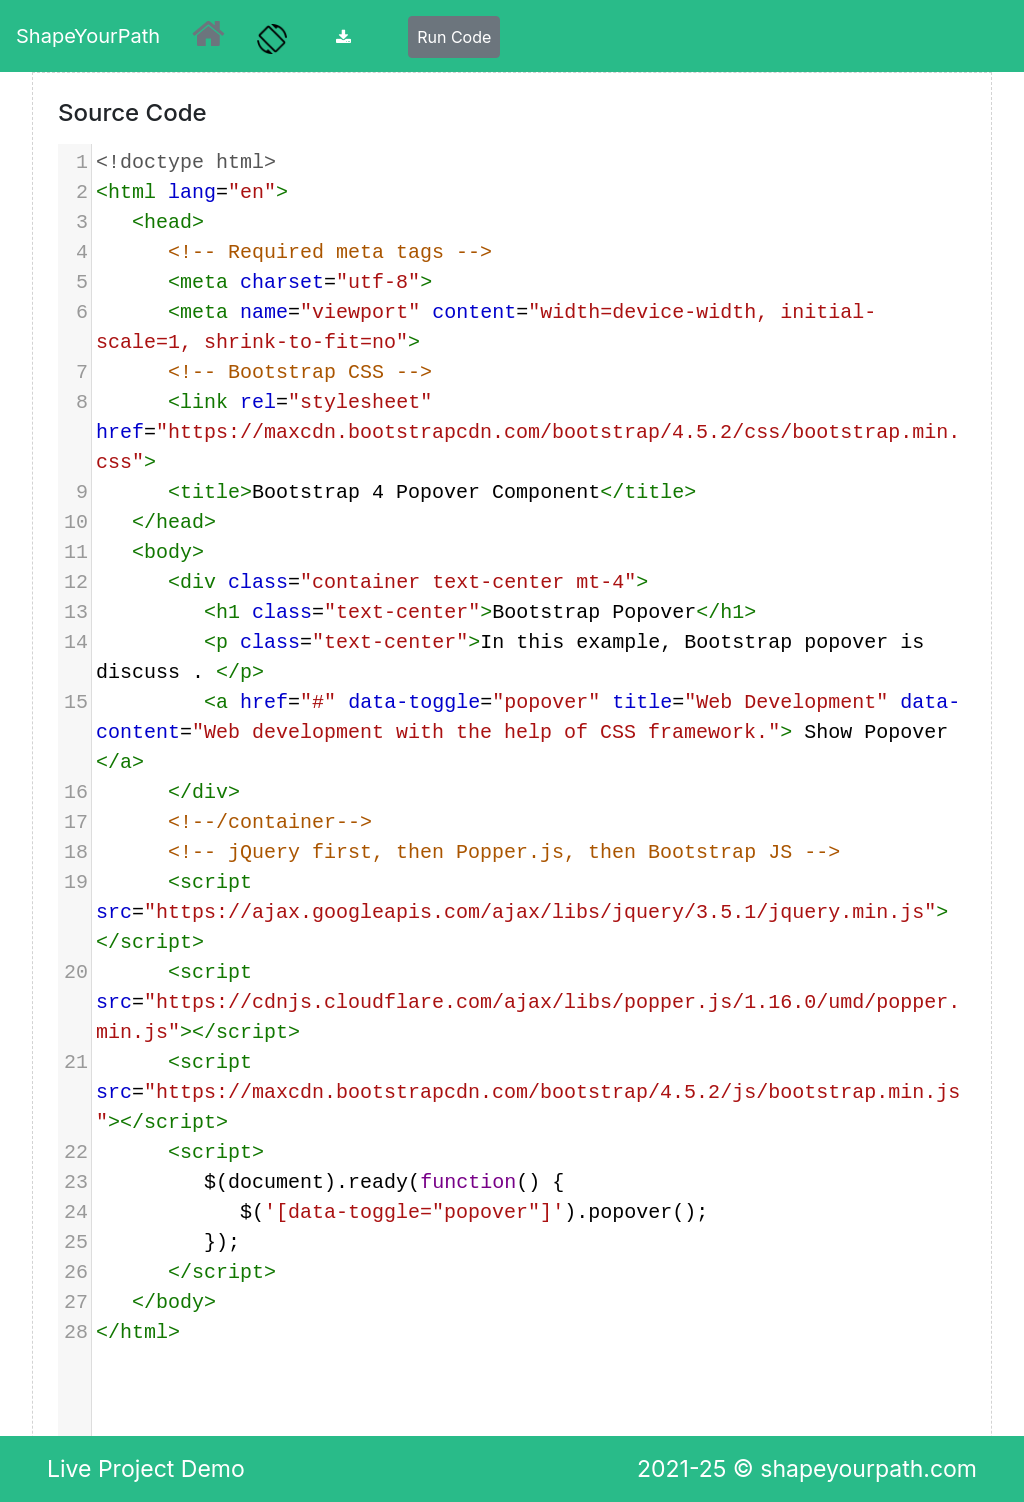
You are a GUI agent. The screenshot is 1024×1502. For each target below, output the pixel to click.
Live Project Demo (146, 1469)
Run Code (454, 37)
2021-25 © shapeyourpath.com (807, 1469)
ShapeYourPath (88, 36)
